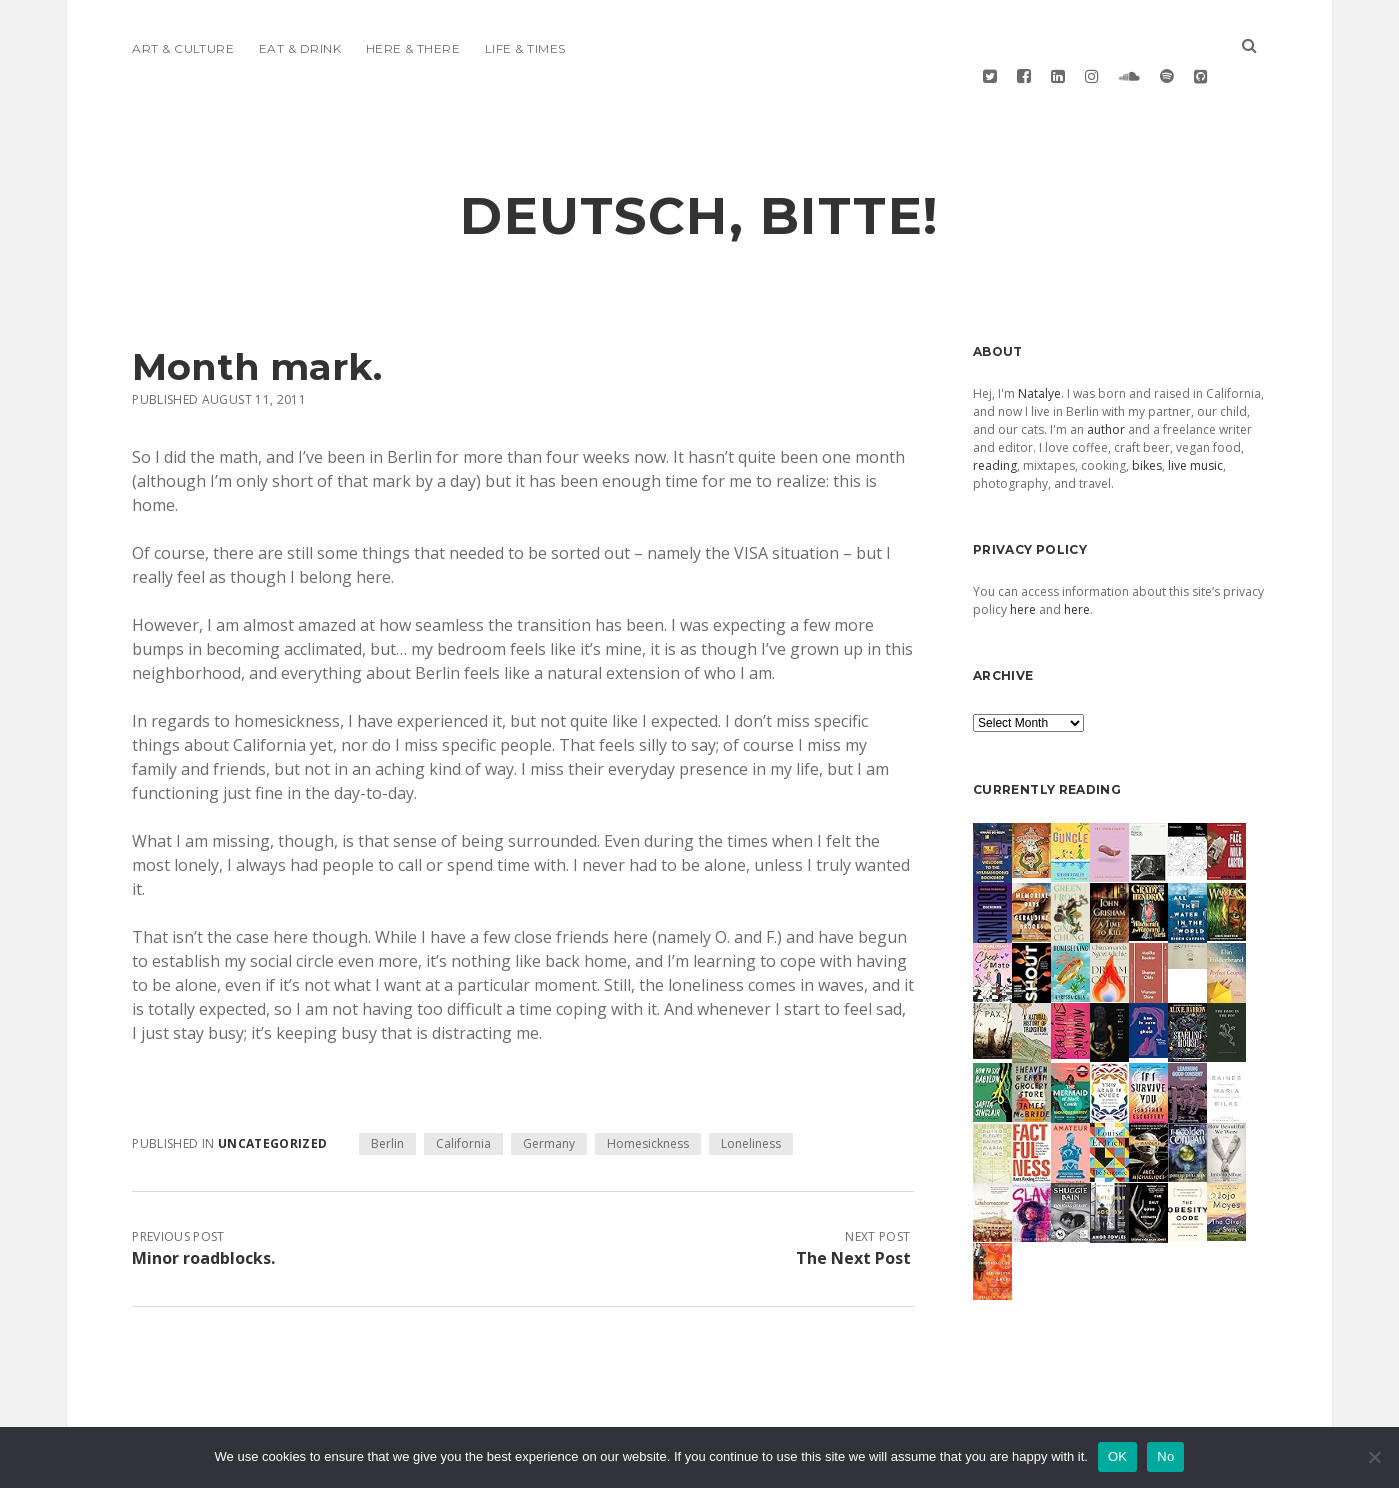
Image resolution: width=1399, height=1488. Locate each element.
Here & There (413, 48)
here (1023, 562)
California (463, 1096)
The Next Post (853, 1211)
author (1106, 382)
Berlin (387, 1096)
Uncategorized (273, 1096)
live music (1195, 418)
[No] (1374, 1457)
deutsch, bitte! (699, 169)
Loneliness (751, 1096)
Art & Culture (183, 48)
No (1165, 1456)
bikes (1147, 418)
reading (995, 418)
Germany (549, 1096)
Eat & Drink (300, 48)
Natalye (1039, 346)
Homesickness (648, 1096)
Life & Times (525, 48)
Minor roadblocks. (203, 1211)
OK (1117, 1456)
